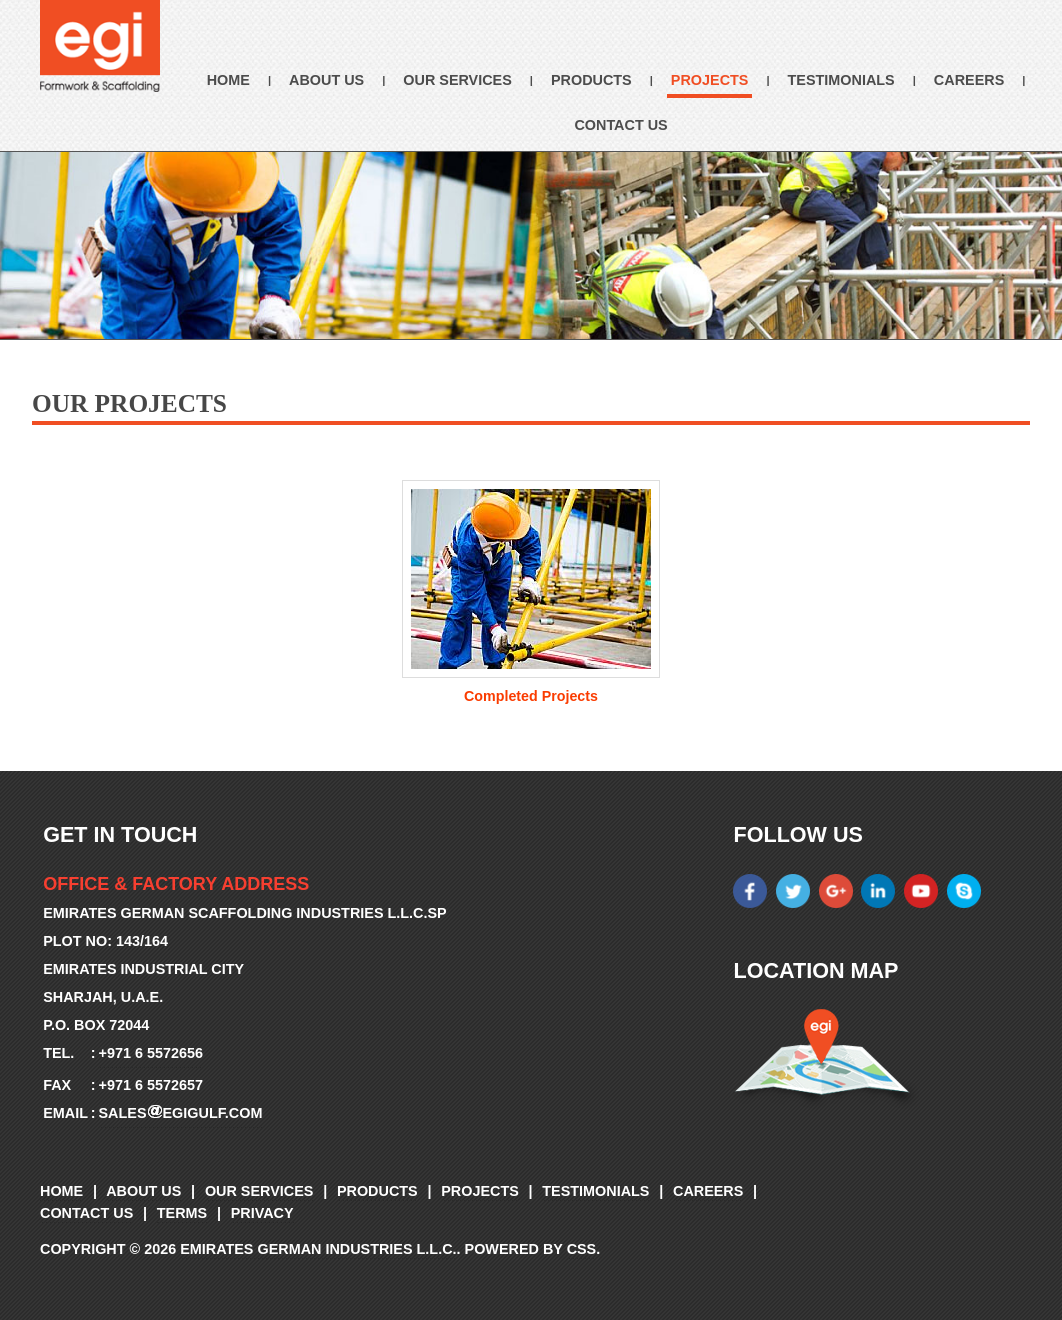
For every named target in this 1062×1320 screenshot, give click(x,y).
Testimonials (841, 80)
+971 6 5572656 (151, 1053)
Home (228, 80)
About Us (326, 80)
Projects (710, 80)
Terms (182, 1213)
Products (591, 80)
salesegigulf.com (181, 1113)
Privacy (262, 1213)
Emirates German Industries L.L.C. (318, 1249)
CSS (582, 1249)
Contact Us (620, 125)
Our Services (457, 80)
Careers (969, 80)
